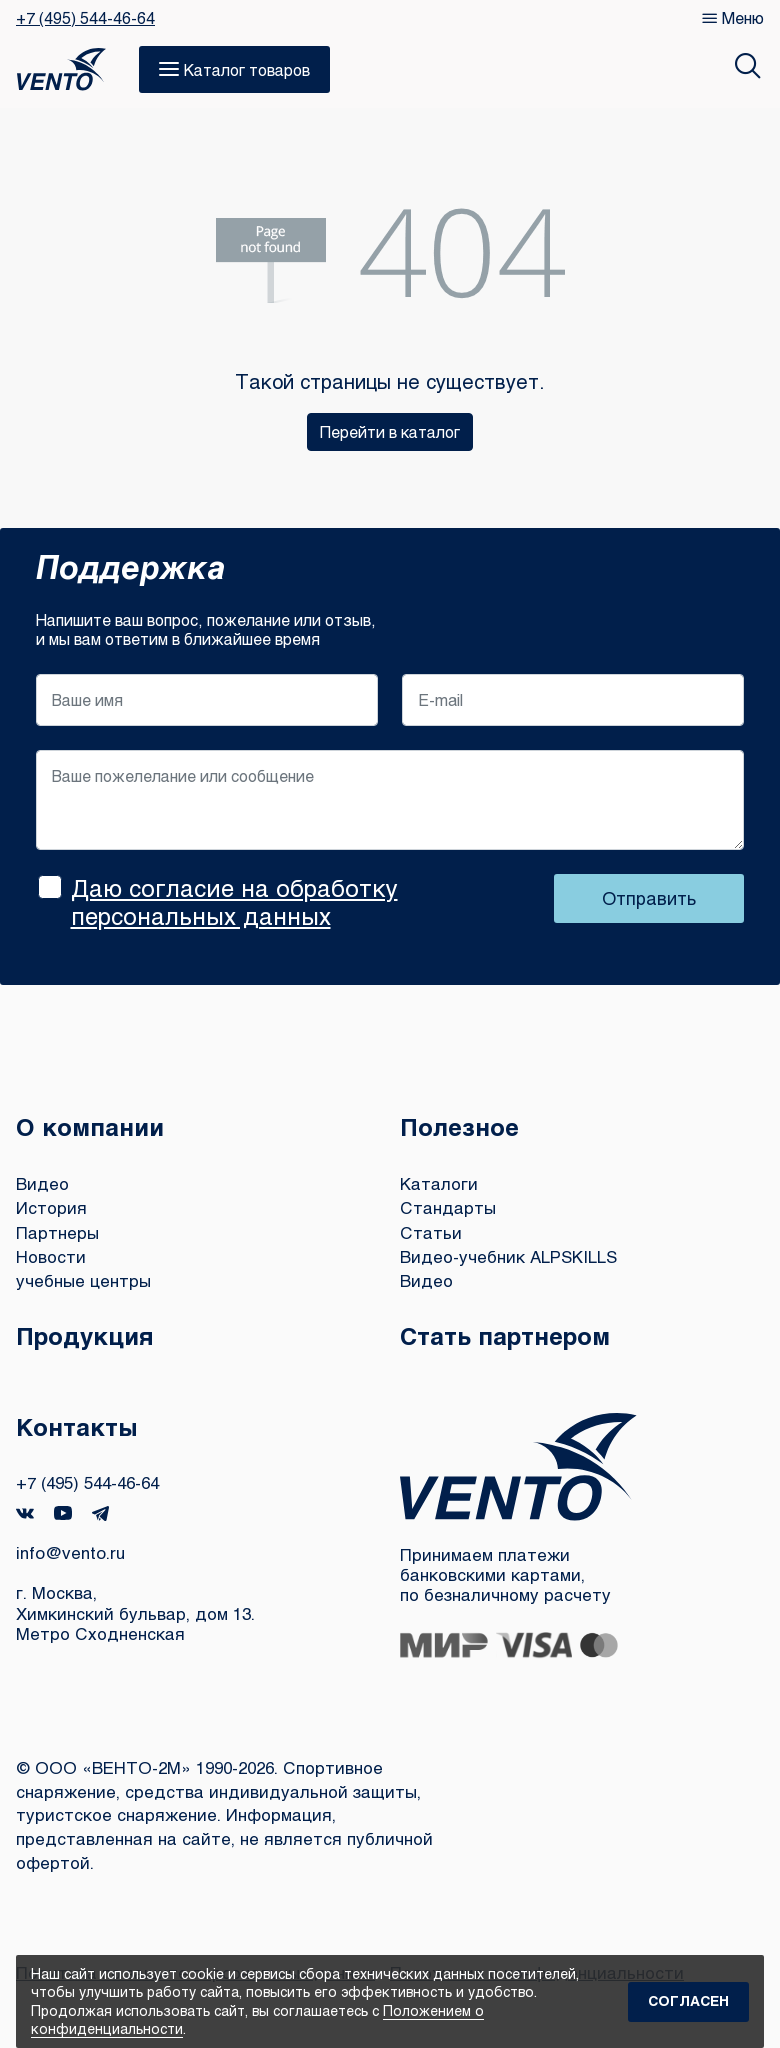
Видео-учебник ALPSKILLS (508, 1256)
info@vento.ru (70, 1552)
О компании (90, 1126)
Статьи (431, 1232)
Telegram (101, 1513)
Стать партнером (505, 1335)
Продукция (85, 1335)
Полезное (459, 1126)
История (51, 1207)
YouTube (63, 1513)
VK (25, 1513)
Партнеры (57, 1232)
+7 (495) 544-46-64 (85, 18)
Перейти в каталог (390, 431)
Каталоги (439, 1183)
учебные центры (83, 1280)
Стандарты (448, 1207)
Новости (51, 1256)
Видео (42, 1183)
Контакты (77, 1426)
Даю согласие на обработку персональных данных (234, 902)
